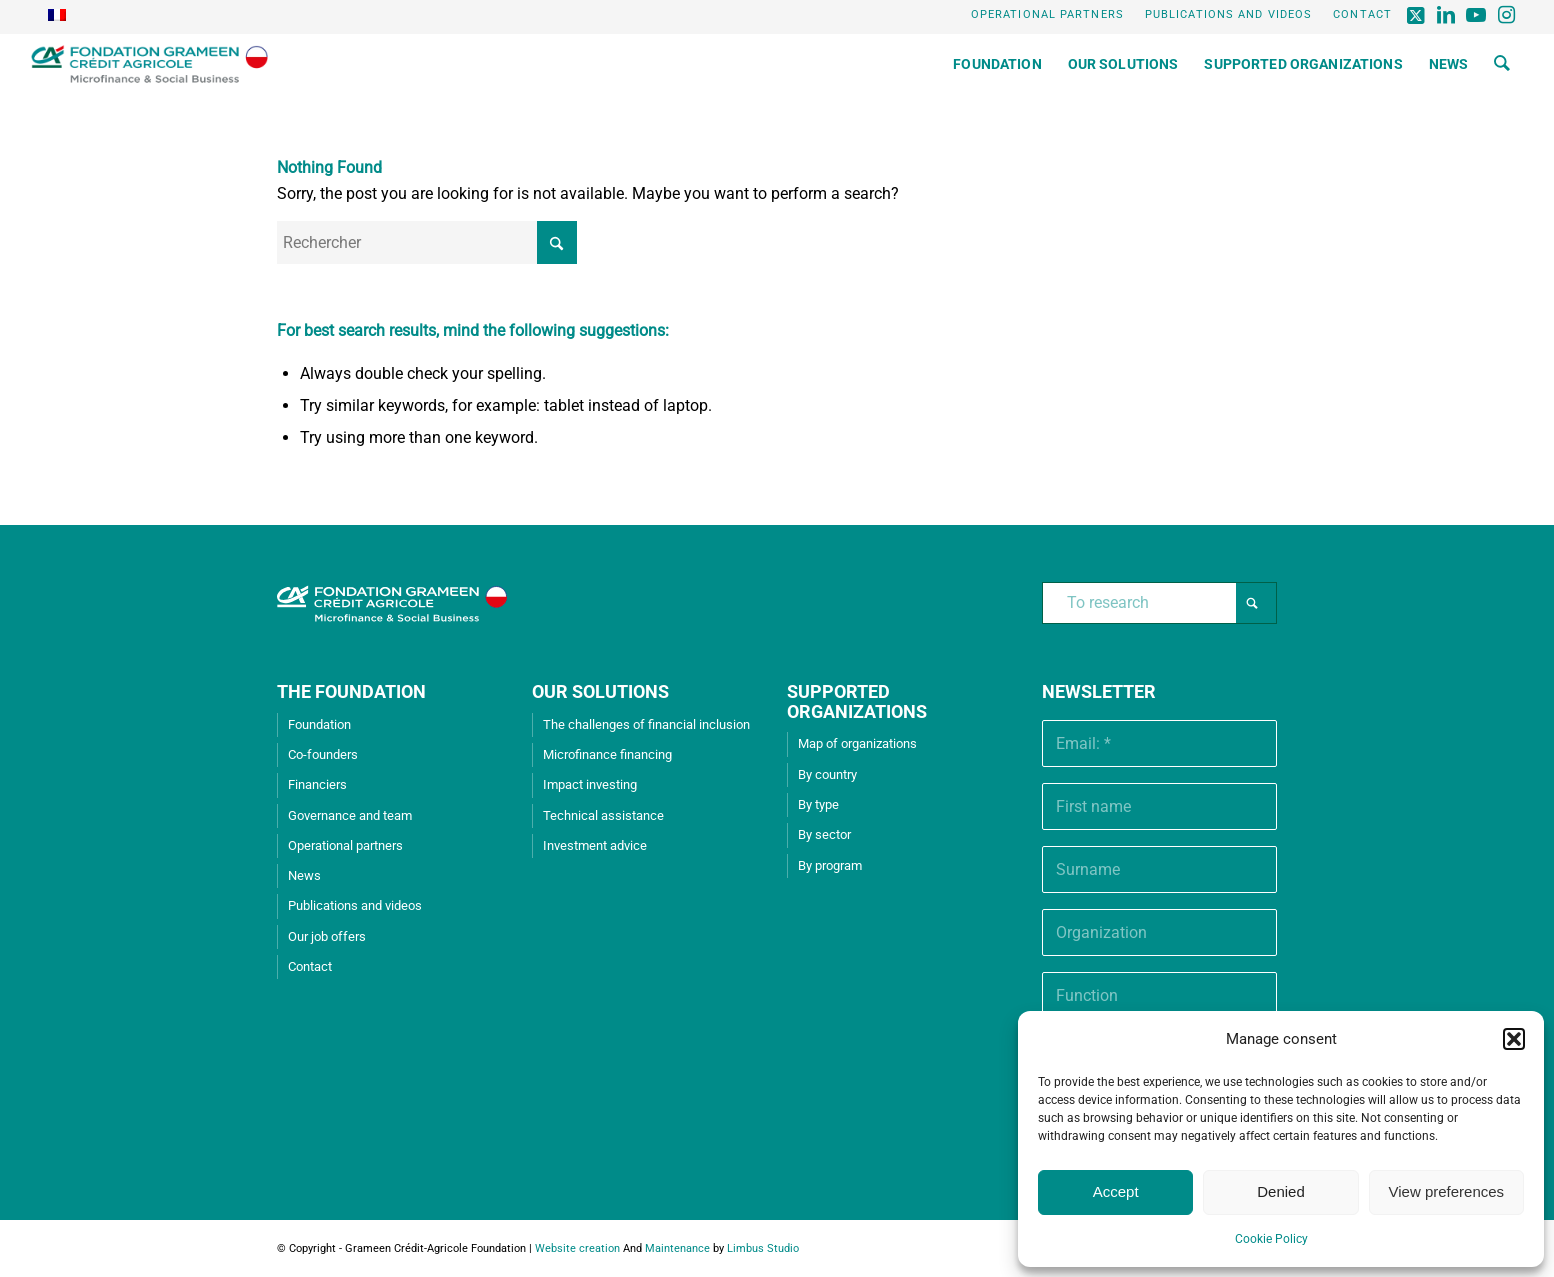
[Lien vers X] (1417, 15)
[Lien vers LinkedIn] (1447, 15)
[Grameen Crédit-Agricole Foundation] (149, 64)
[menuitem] (1048, 15)
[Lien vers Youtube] (1477, 15)
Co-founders (323, 754)
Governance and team (350, 815)
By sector (824, 834)
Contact (1362, 14)
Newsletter (1099, 691)
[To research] (1159, 603)
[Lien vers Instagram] (1508, 15)
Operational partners (1047, 14)
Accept (1116, 1191)
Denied (1281, 1191)
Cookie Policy (1271, 1239)
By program (830, 865)
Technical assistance (603, 815)
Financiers (317, 784)
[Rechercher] (1502, 64)
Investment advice (595, 845)
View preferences (1447, 1191)
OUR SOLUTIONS (600, 691)
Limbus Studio (763, 1248)
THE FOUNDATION (351, 691)
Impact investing (590, 784)
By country (827, 774)
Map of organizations (857, 743)
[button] (1514, 1039)
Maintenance (677, 1248)
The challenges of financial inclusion (646, 724)
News (304, 875)
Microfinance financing (607, 754)
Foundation (319, 724)
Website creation (577, 1248)
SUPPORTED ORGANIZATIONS (857, 701)
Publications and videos (1228, 14)
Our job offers (327, 936)
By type (818, 804)
